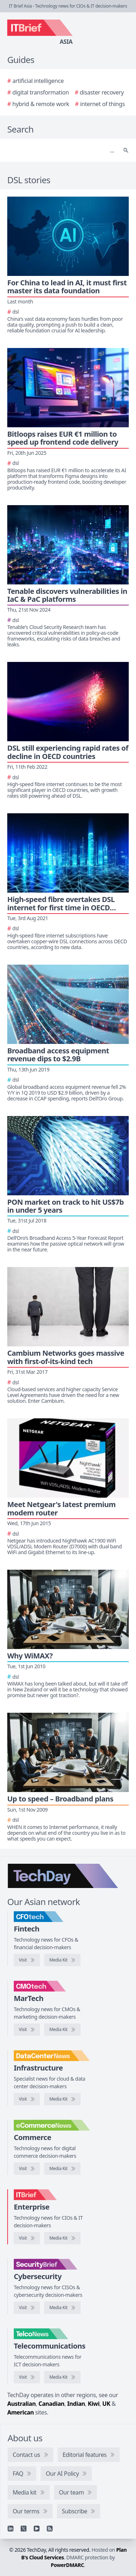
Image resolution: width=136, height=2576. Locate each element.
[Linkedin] (10, 2528)
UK (106, 2404)
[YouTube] (37, 2528)
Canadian (51, 2404)
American (20, 2412)
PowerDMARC (67, 2565)
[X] (23, 2528)
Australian (21, 2404)
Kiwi (93, 2404)
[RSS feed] (50, 2528)
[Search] (61, 150)
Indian (76, 2404)
